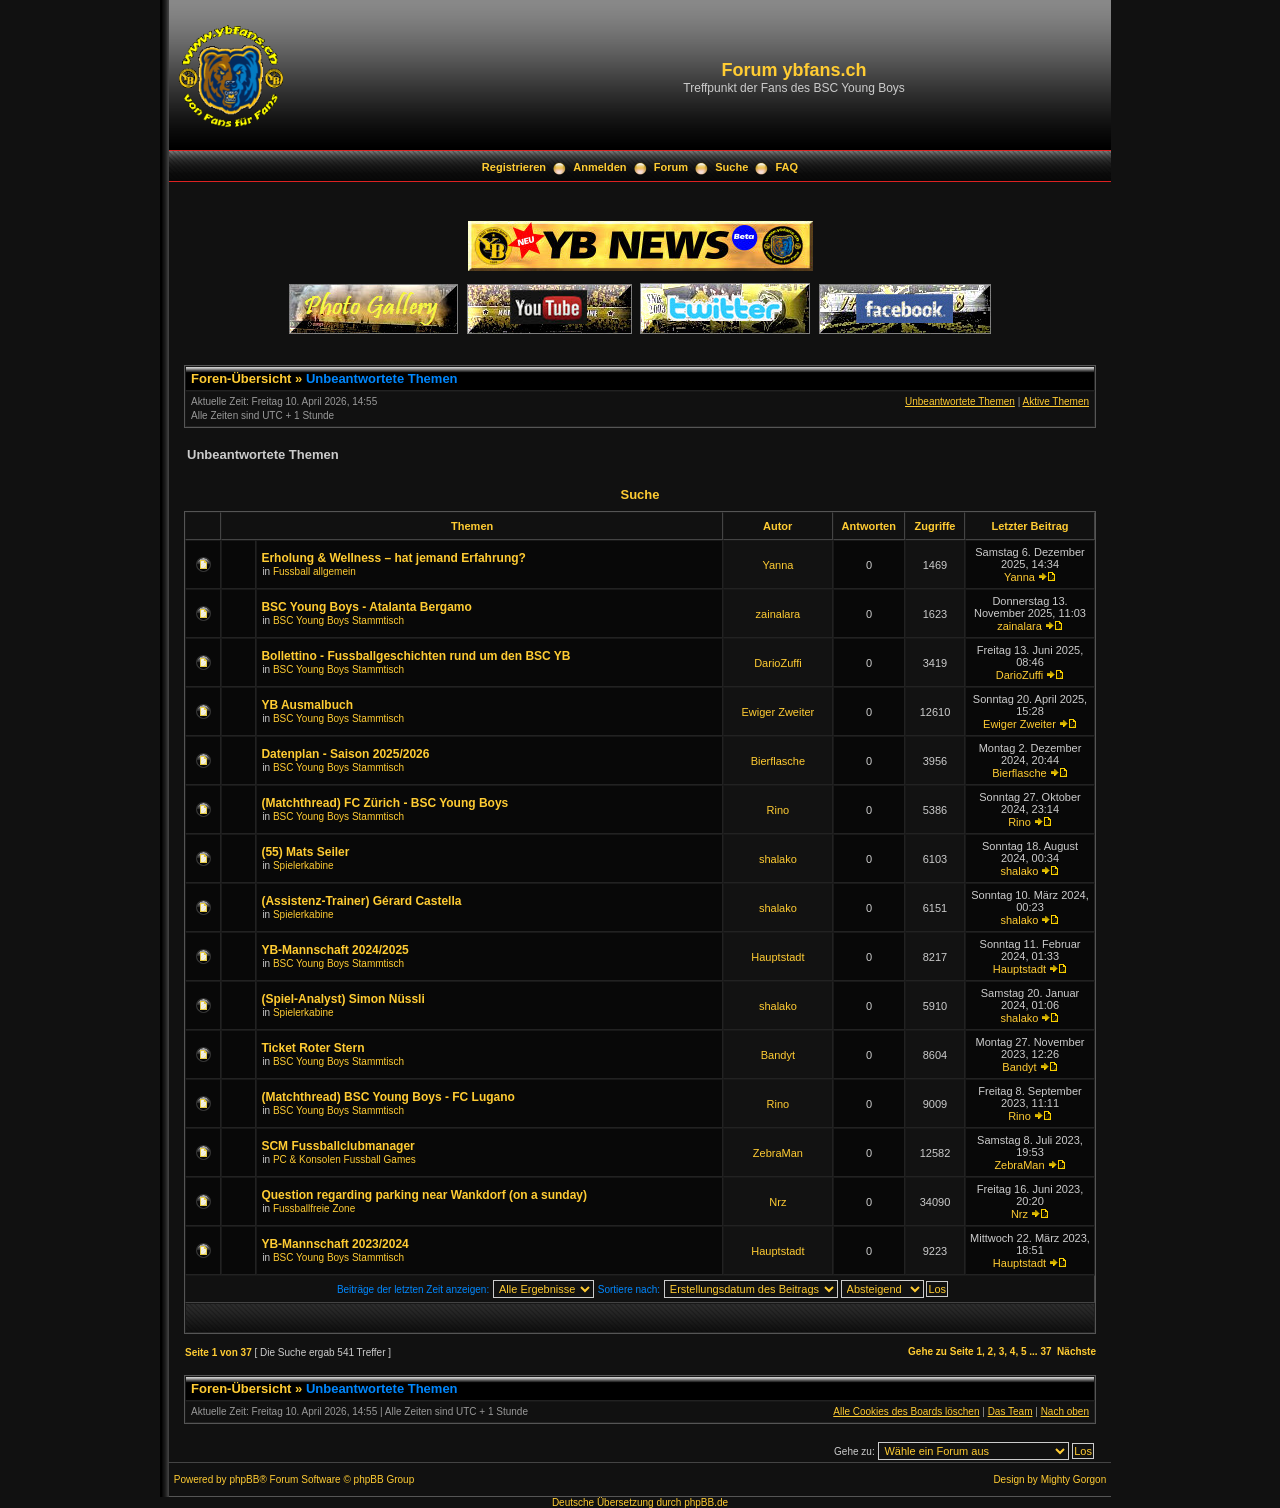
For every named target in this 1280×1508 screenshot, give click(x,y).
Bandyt (778, 1055)
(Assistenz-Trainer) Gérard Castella (361, 901)
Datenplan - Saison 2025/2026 (345, 754)
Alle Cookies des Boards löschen (906, 1411)
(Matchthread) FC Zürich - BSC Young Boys (384, 803)
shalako (778, 859)
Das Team (1010, 1411)
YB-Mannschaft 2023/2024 (334, 1244)
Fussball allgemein (314, 571)
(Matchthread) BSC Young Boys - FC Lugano (388, 1097)
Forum (671, 167)
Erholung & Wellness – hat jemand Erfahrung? (393, 558)
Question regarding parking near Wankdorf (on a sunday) (424, 1195)
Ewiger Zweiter (778, 712)
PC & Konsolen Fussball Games (344, 1159)
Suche (731, 167)
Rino (778, 810)
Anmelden (599, 167)
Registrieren (514, 167)
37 (1045, 1351)
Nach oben (1065, 1411)
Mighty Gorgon (1074, 1479)
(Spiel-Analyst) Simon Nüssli (342, 999)
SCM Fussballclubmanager (337, 1146)
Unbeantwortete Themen (382, 378)
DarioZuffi (777, 663)
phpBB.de (706, 1502)
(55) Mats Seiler (305, 852)
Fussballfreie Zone (314, 1208)
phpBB (244, 1479)
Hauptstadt (777, 957)
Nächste (1076, 1351)
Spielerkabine (303, 865)
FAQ (787, 167)
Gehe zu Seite (941, 1351)
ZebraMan (778, 1153)
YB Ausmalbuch (307, 705)
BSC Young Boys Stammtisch (338, 620)
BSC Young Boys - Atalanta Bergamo (366, 607)
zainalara (778, 614)
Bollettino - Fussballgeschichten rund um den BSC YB (415, 656)
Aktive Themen (1055, 401)
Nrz (777, 1202)
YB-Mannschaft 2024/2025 (334, 950)
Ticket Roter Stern (312, 1048)
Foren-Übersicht (241, 378)
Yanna (777, 565)
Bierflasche (778, 761)
